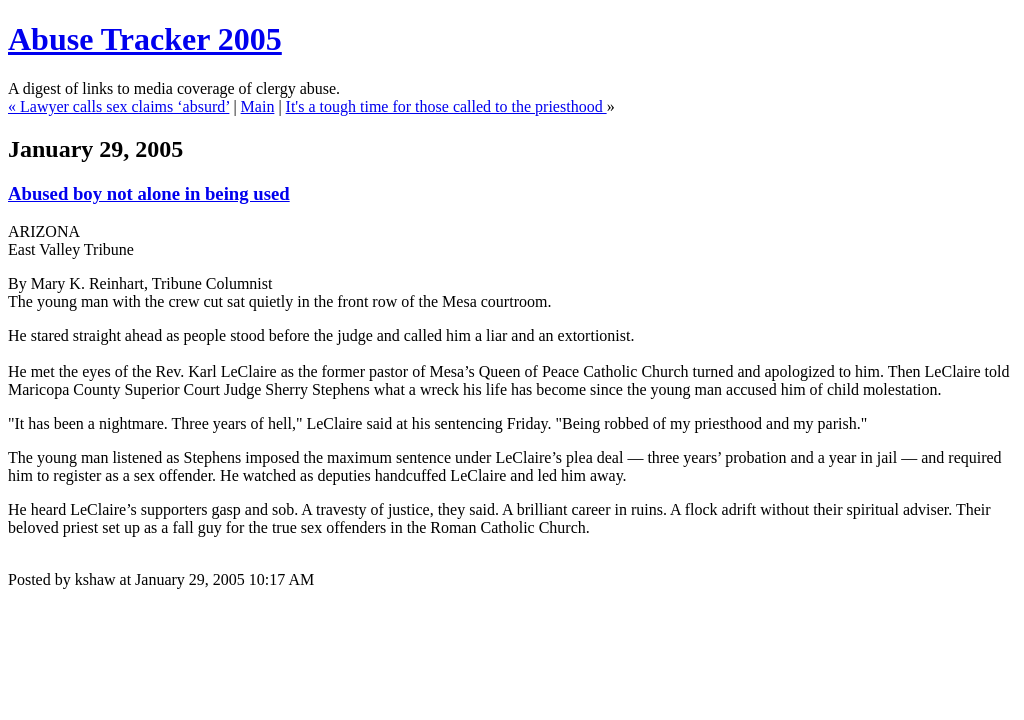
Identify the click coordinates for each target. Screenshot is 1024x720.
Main (258, 106)
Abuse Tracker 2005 (145, 39)
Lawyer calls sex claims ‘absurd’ (124, 106)
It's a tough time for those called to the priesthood (446, 106)
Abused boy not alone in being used (149, 193)
